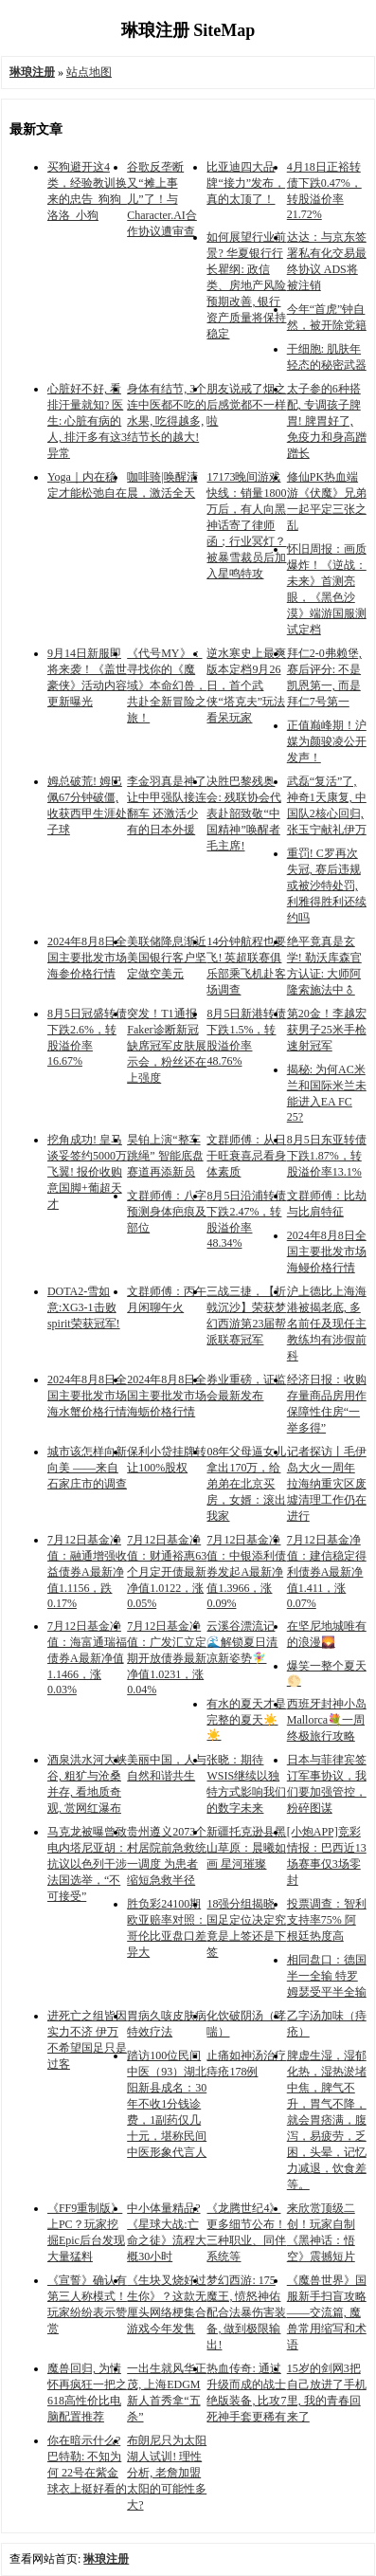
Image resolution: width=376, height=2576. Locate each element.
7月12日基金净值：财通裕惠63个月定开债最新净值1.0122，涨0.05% (166, 1571)
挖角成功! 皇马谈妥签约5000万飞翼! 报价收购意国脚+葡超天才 (87, 1172)
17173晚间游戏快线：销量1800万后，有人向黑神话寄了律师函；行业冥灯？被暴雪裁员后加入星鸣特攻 (246, 525)
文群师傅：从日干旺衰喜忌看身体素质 (246, 1155)
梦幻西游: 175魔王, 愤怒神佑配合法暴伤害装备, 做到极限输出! (246, 2312)
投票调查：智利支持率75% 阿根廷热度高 (327, 1920)
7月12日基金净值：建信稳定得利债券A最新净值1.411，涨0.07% (327, 1571)
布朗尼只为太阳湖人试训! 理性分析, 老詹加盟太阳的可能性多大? (166, 2473)
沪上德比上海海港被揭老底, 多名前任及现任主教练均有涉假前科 (327, 1323)
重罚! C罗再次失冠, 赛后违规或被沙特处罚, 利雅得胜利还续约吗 (327, 885)
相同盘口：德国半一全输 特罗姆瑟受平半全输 (327, 1976)
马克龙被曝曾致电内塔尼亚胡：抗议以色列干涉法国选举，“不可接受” (87, 1864)
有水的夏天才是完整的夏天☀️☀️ (246, 1719)
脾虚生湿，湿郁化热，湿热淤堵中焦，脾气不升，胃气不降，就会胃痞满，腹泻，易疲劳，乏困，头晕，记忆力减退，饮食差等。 (327, 2120)
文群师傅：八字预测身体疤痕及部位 (166, 1211)
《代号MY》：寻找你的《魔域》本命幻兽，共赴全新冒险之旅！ (166, 685)
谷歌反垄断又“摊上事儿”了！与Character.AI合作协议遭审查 (162, 199)
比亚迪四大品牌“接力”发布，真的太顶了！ (245, 183)
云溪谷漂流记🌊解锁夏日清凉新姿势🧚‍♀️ (242, 1642)
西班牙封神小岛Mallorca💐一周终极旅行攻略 (327, 1720)
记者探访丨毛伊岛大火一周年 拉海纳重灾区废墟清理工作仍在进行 (327, 1484)
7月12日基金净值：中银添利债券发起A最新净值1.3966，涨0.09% (246, 1571)
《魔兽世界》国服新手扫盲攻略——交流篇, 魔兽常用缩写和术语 (327, 2312)
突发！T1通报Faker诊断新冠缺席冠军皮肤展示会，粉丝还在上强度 (166, 1046)
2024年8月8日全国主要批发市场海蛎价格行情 (166, 1395)
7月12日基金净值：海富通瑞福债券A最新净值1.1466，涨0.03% (87, 1657)
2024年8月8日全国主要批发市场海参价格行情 (87, 957)
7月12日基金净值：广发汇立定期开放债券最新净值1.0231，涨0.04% (166, 1657)
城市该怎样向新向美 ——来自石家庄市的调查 (87, 1467)
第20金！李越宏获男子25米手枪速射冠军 (327, 1029)
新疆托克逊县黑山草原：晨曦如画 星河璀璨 (246, 1848)
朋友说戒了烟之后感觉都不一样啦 (246, 405)
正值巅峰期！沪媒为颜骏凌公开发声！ (327, 741)
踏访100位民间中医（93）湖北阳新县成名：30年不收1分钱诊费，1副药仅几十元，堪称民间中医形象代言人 (166, 2104)
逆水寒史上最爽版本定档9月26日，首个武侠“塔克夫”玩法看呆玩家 (246, 685)
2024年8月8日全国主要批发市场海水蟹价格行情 (87, 1395)
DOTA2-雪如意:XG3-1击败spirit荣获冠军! (83, 1307)
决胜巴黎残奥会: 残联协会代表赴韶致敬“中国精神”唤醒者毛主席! (243, 813)
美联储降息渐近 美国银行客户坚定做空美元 (166, 957)
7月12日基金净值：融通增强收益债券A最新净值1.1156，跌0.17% (87, 1571)
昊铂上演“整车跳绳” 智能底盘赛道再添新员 (165, 1155)
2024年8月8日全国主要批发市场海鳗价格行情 (327, 1251)
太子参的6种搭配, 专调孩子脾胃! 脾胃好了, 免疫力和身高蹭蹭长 (327, 421)
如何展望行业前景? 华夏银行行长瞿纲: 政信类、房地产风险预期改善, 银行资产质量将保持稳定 (246, 285)
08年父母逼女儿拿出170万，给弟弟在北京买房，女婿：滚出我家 (246, 1484)
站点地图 (89, 72)
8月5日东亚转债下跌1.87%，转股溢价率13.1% (327, 1155)
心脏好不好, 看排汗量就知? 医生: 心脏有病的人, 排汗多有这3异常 (87, 421)
